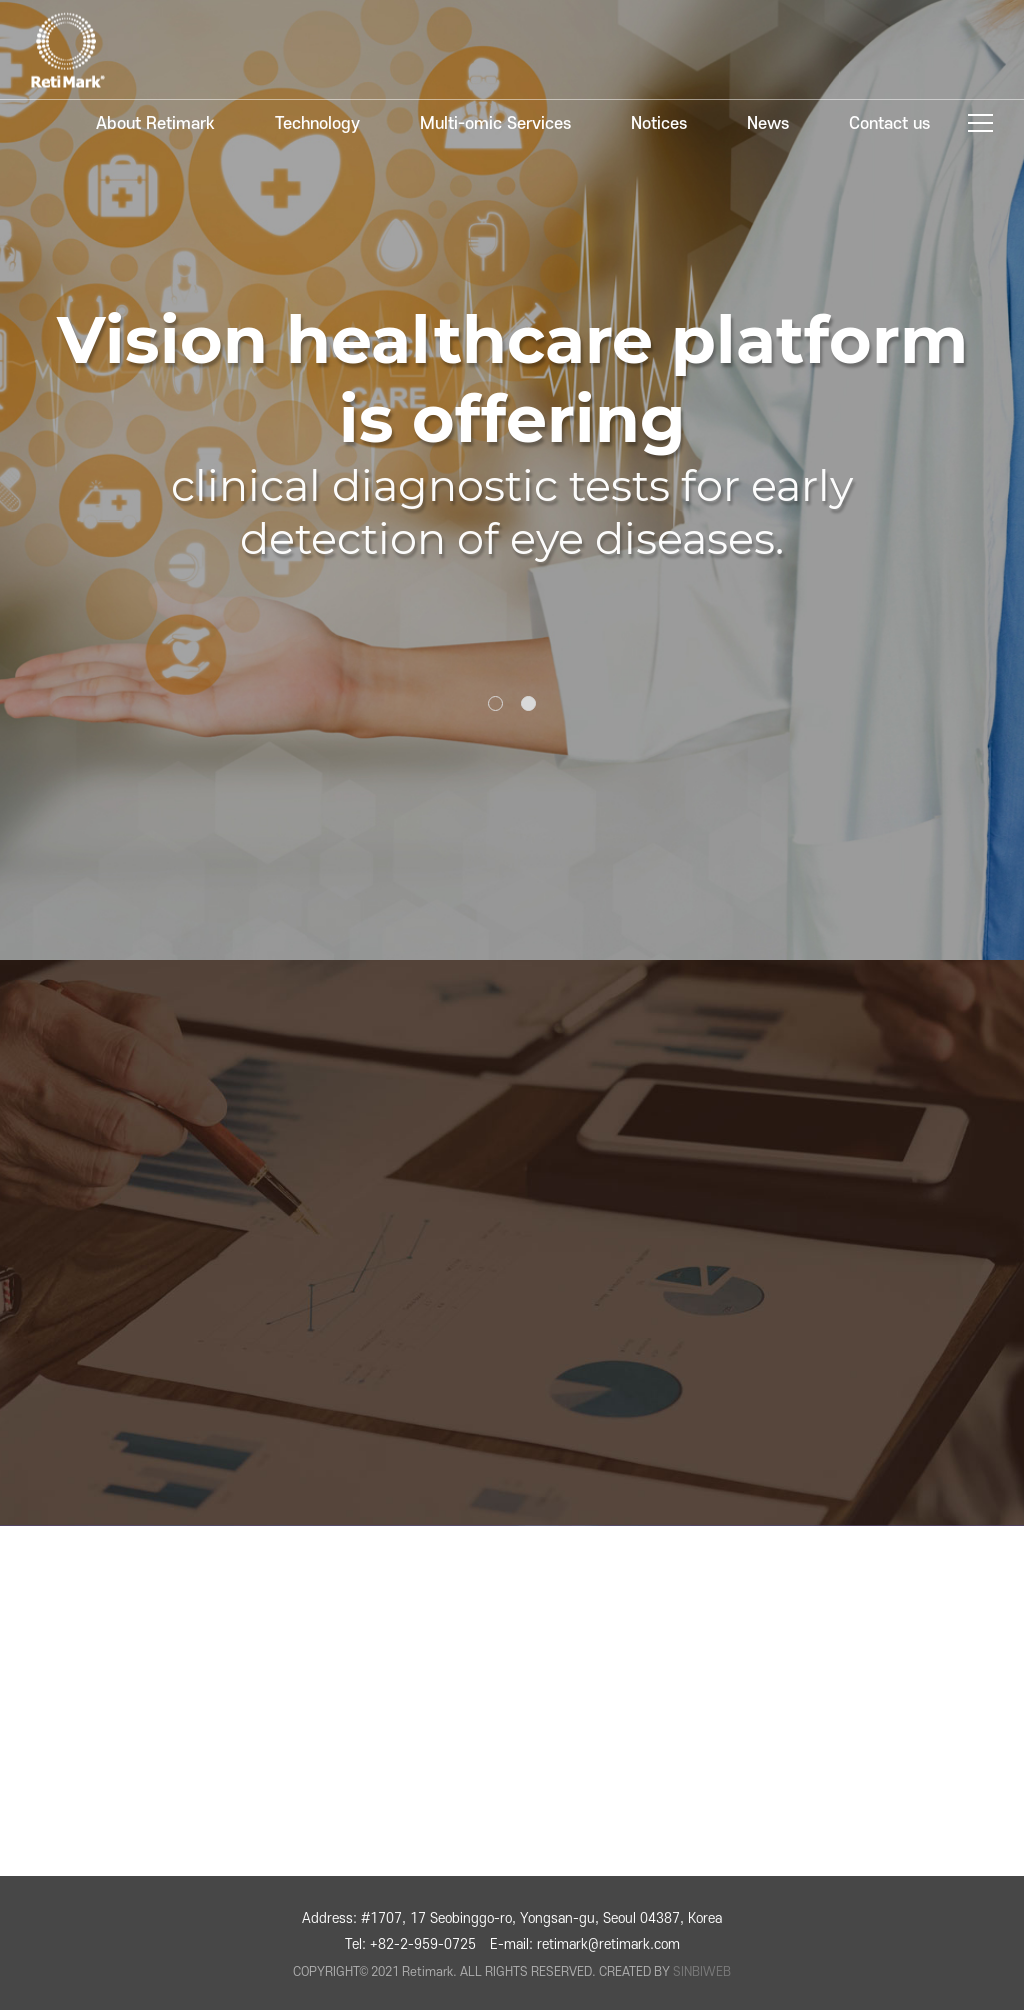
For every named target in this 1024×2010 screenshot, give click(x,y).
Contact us (889, 124)
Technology (317, 124)
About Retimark (155, 124)
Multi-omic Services (495, 124)
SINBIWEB (702, 1972)
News (768, 124)
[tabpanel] (512, 480)
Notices (659, 124)
